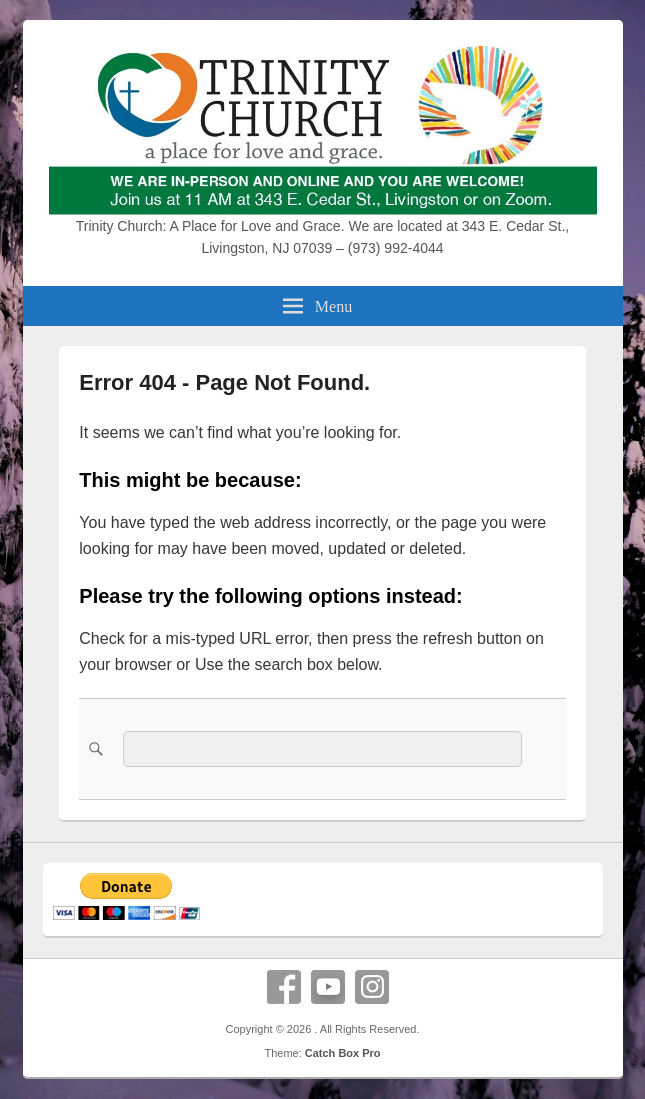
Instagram (372, 987)
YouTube (328, 987)
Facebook (284, 987)
